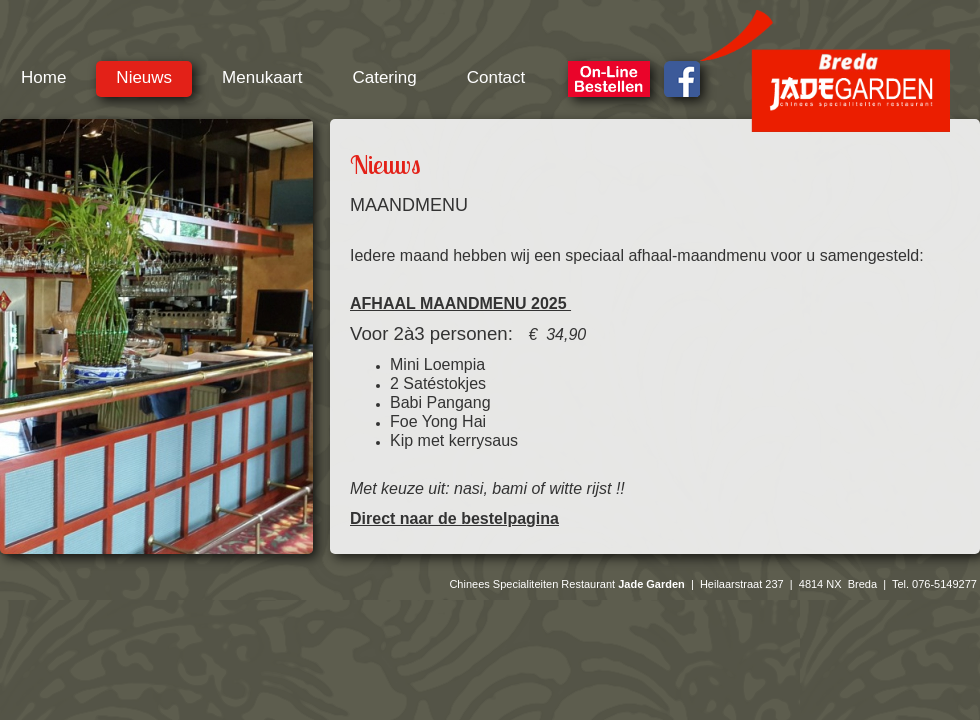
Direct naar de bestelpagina (454, 518)
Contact (496, 77)
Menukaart (262, 77)
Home (43, 77)
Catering (384, 77)
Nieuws (144, 77)
